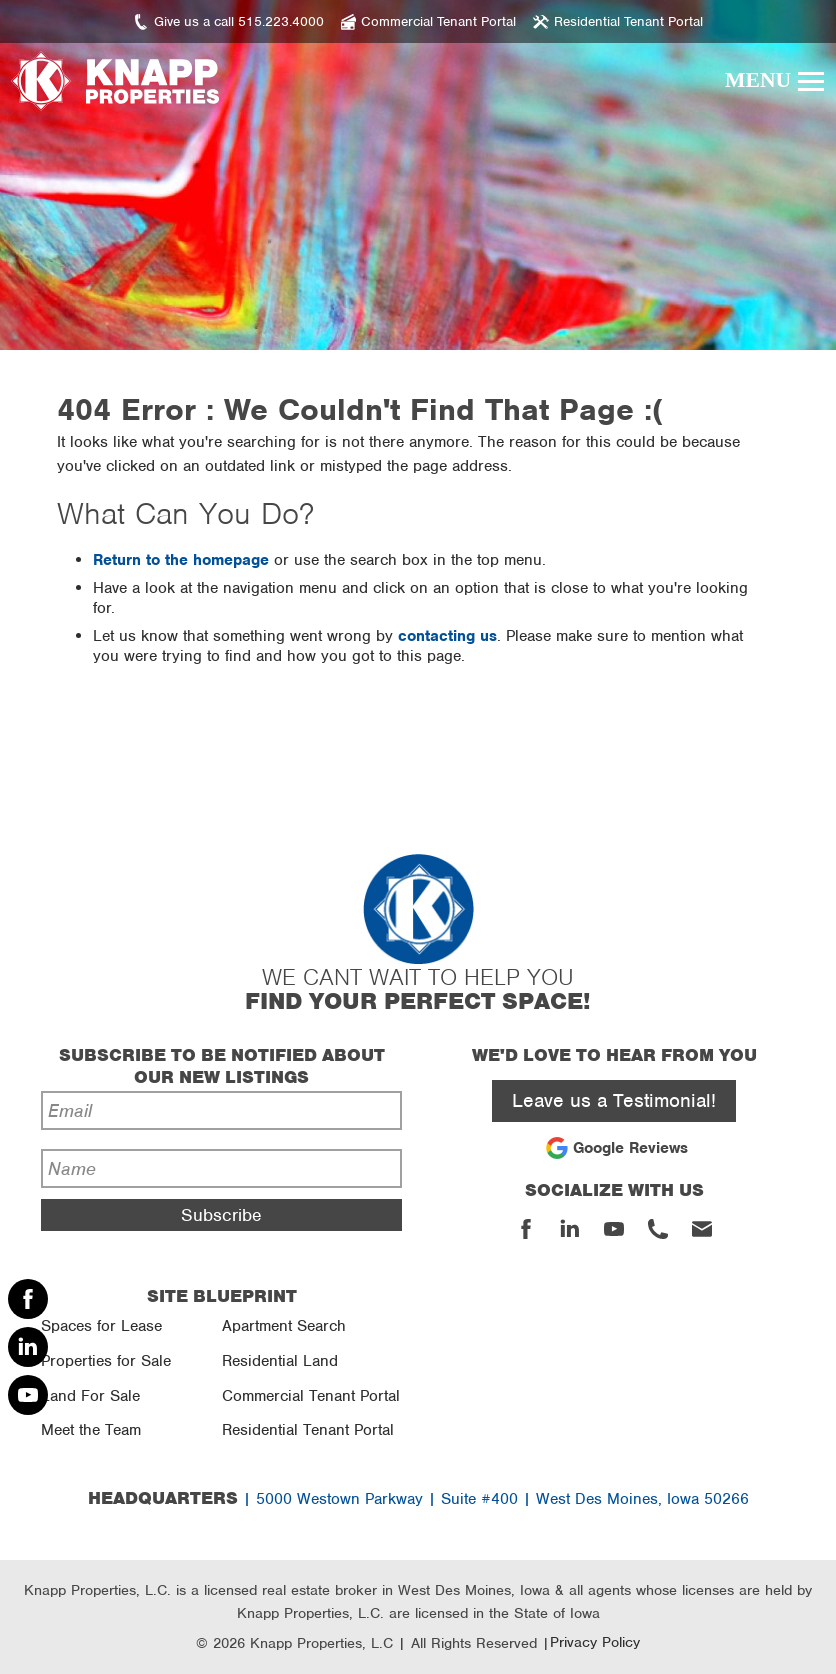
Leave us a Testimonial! (614, 1100)
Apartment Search (284, 1326)
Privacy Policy (595, 1642)
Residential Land (280, 1361)
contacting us (447, 636)
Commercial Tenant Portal (311, 1396)
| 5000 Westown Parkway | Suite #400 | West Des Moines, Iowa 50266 (418, 1499)
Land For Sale (90, 1396)
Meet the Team (91, 1430)
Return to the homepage (181, 560)
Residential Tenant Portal (308, 1430)
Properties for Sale (106, 1361)
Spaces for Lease (101, 1326)
